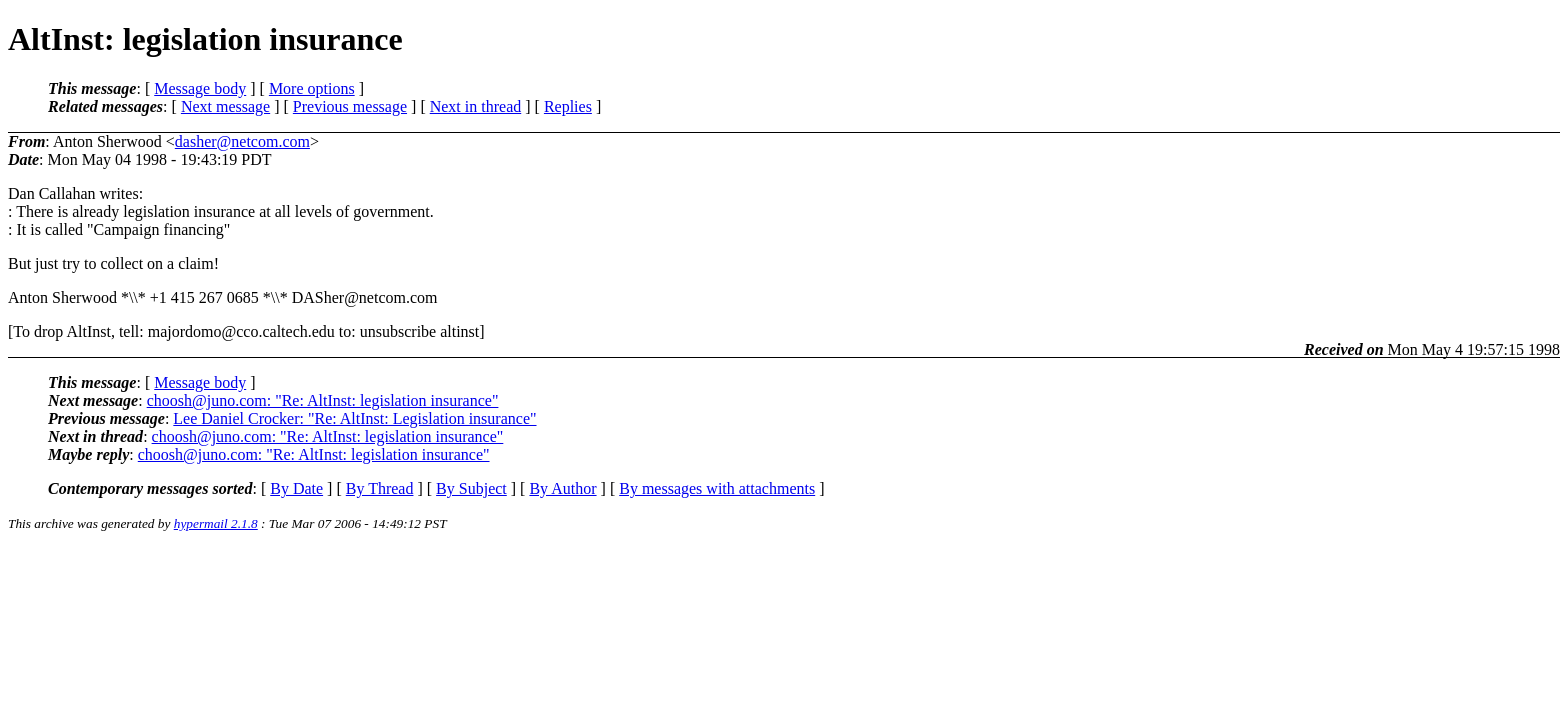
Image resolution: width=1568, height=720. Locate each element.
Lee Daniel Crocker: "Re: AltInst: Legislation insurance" (354, 418)
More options (312, 88)
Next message (225, 106)
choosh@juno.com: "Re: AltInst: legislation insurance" (323, 400)
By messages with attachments (717, 488)
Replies (568, 106)
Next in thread (476, 106)
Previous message (350, 106)
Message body (200, 88)
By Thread (380, 488)
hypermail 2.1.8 (216, 523)
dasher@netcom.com (242, 141)
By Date (296, 488)
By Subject (471, 488)
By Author (562, 488)
